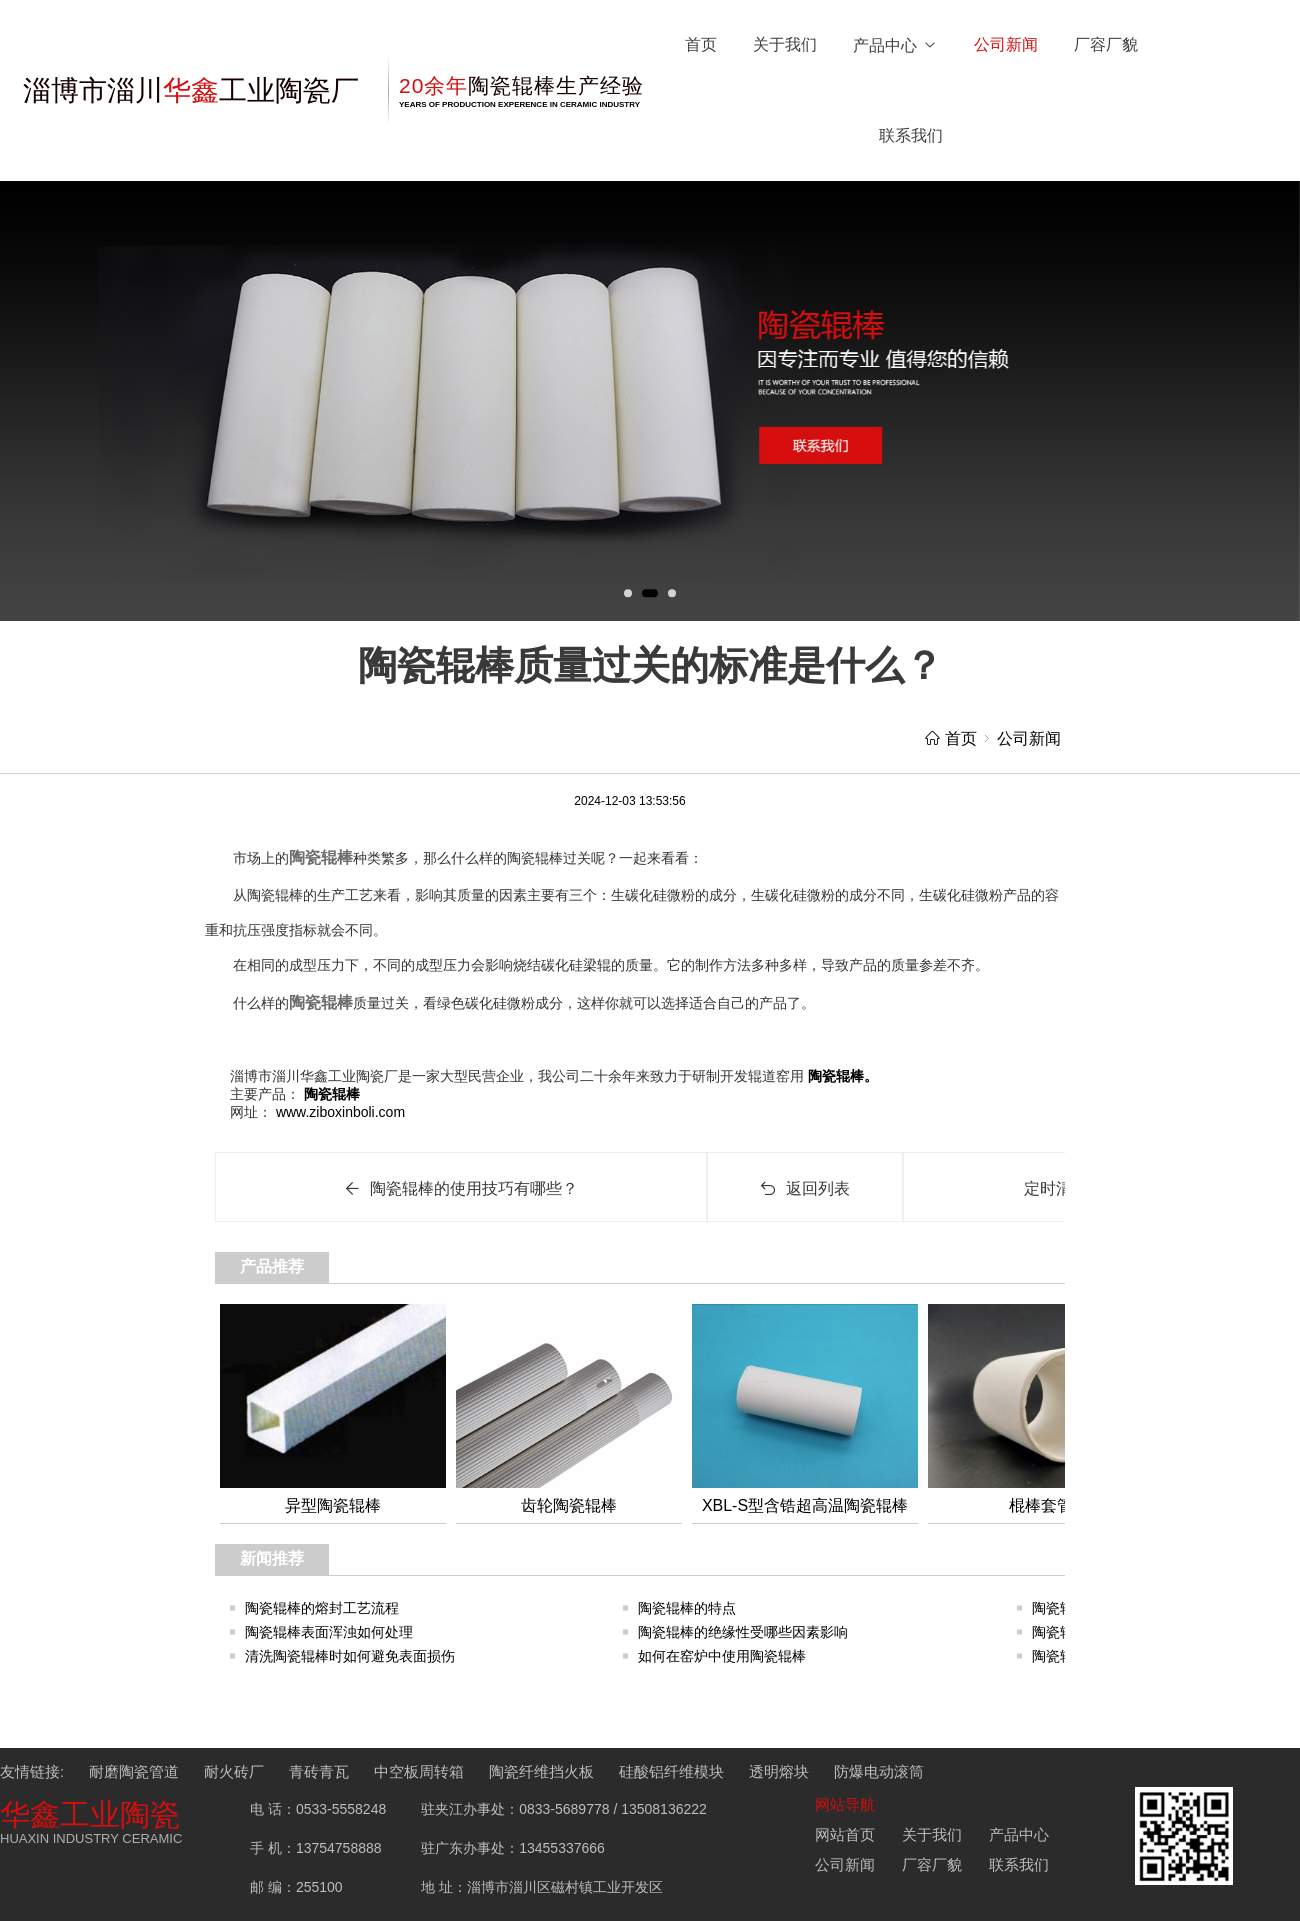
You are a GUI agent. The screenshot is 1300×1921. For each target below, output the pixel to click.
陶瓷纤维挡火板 (541, 1771)
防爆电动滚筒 (879, 1771)
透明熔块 (779, 1771)
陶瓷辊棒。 (841, 1076)
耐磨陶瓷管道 (134, 1771)
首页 (701, 44)
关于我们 (785, 44)
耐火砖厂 (234, 1771)
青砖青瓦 (319, 1771)
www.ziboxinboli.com (338, 1112)
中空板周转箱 (419, 1771)
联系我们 (911, 135)
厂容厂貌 (1106, 44)
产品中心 (895, 45)
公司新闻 (1006, 44)
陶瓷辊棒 (321, 857)
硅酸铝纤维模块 (671, 1771)
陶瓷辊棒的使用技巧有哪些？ (461, 1188)
